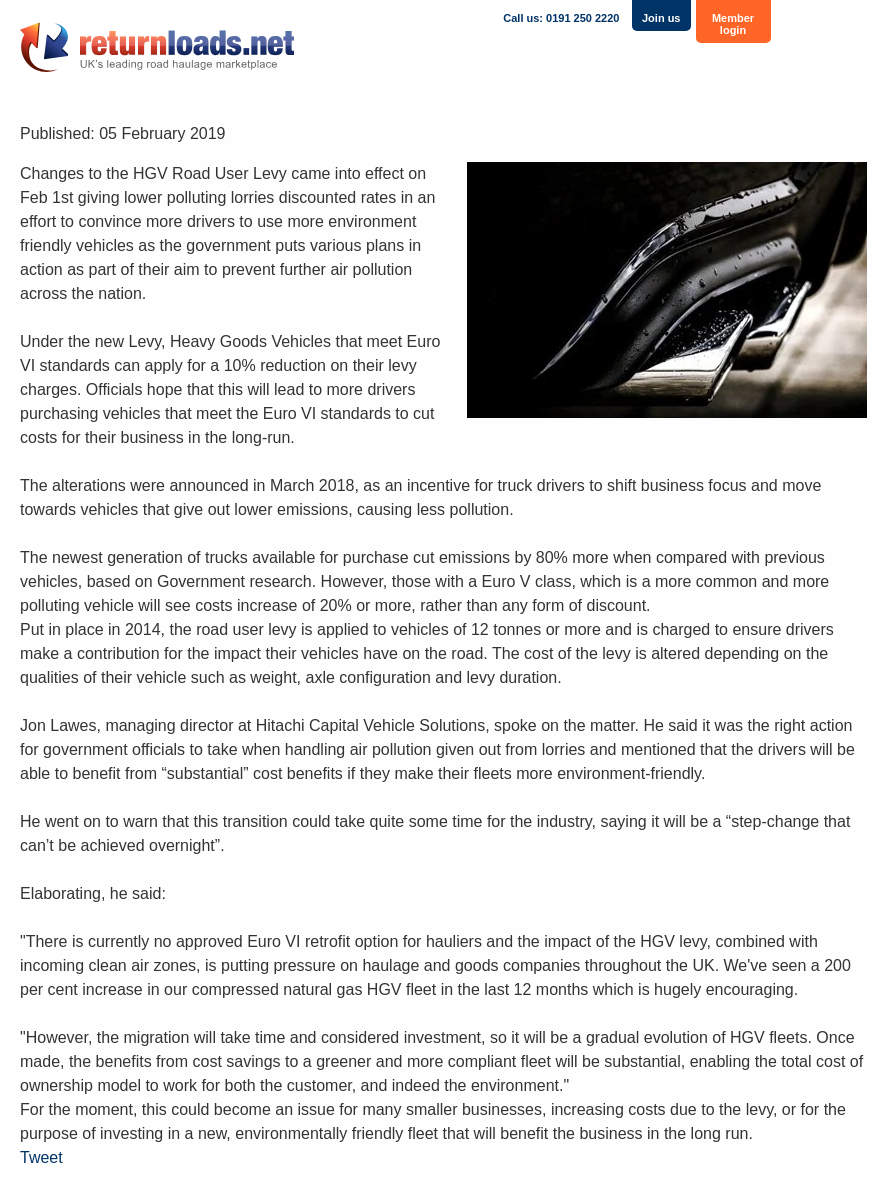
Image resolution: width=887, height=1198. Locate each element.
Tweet (41, 1157)
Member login (733, 24)
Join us (661, 18)
